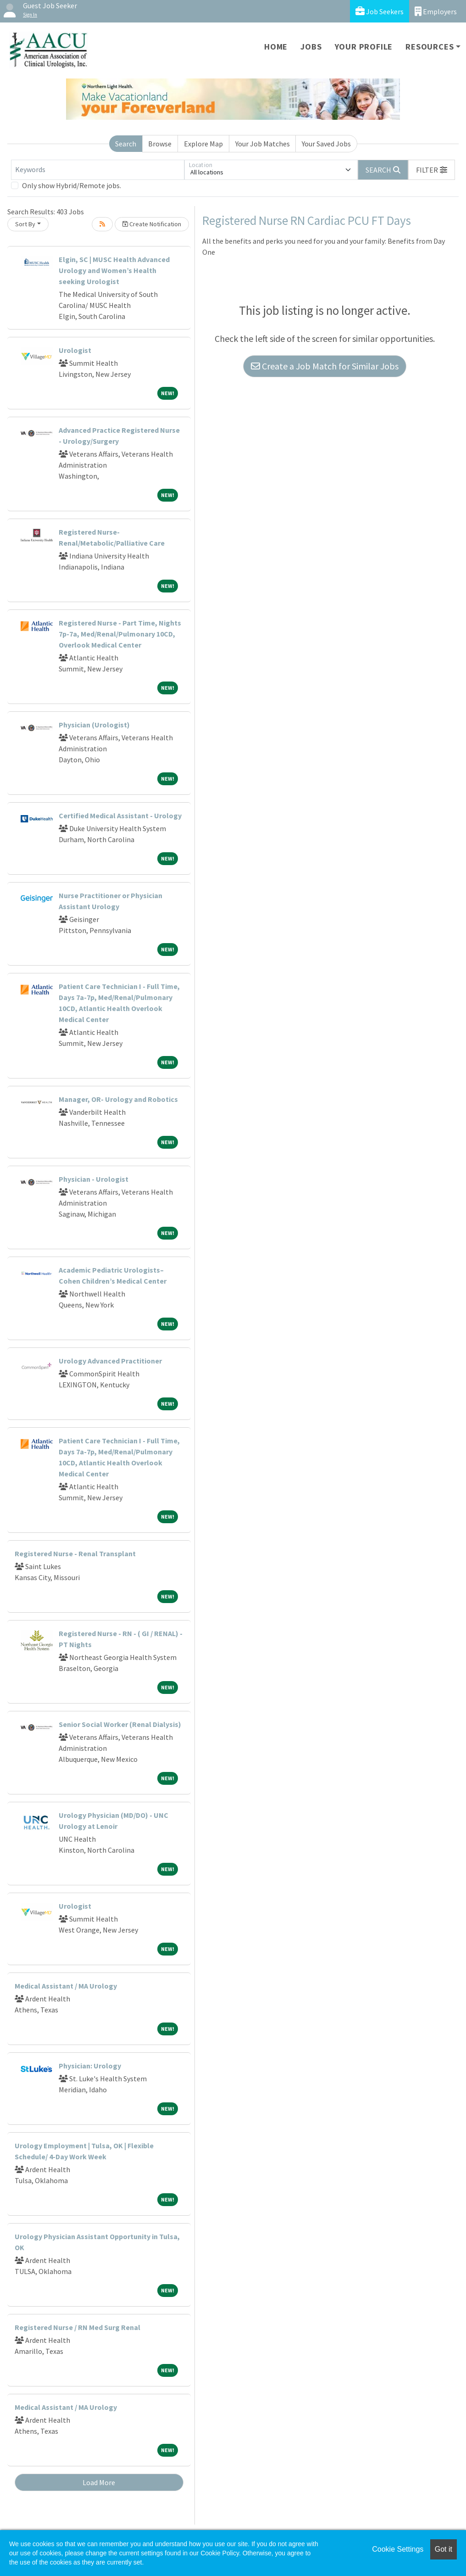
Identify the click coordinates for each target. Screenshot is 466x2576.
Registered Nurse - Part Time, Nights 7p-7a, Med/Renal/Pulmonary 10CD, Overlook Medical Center (120, 633)
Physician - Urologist (93, 1179)
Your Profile (364, 46)
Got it (443, 2549)
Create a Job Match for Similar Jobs (325, 366)
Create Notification (151, 224)
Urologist (75, 350)
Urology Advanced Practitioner (110, 1360)
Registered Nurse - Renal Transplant (75, 1553)
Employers (436, 11)
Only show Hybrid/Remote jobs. (71, 185)
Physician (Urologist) (94, 724)
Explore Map (203, 143)
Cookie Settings (397, 2549)
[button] (431, 170)
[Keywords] (97, 170)
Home (276, 46)
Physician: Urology (90, 2065)
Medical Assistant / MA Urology (66, 1985)
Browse (160, 143)
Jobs (311, 46)
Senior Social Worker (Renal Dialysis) (120, 1724)
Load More (99, 2482)
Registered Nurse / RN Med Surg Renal (77, 2327)
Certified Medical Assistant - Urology (120, 815)
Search (125, 143)
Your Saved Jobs (326, 143)
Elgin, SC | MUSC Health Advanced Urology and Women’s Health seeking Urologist (114, 270)
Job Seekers (379, 11)
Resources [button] (429, 46)
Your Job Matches (262, 143)
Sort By (25, 224)
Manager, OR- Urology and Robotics (118, 1099)
